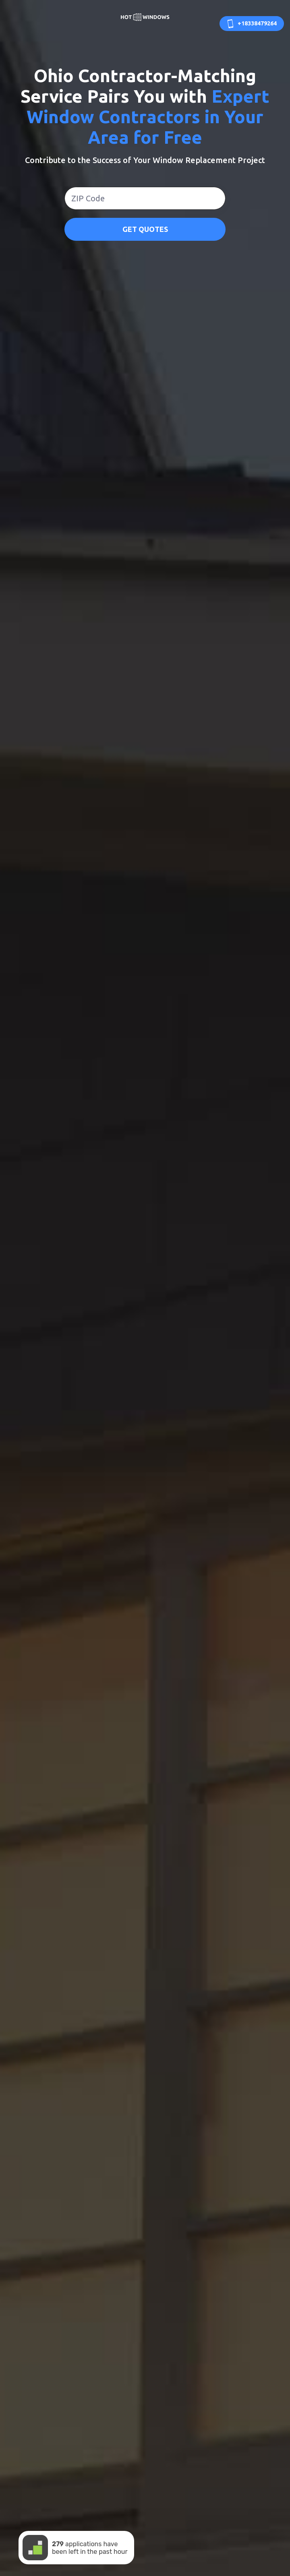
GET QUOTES (145, 229)
